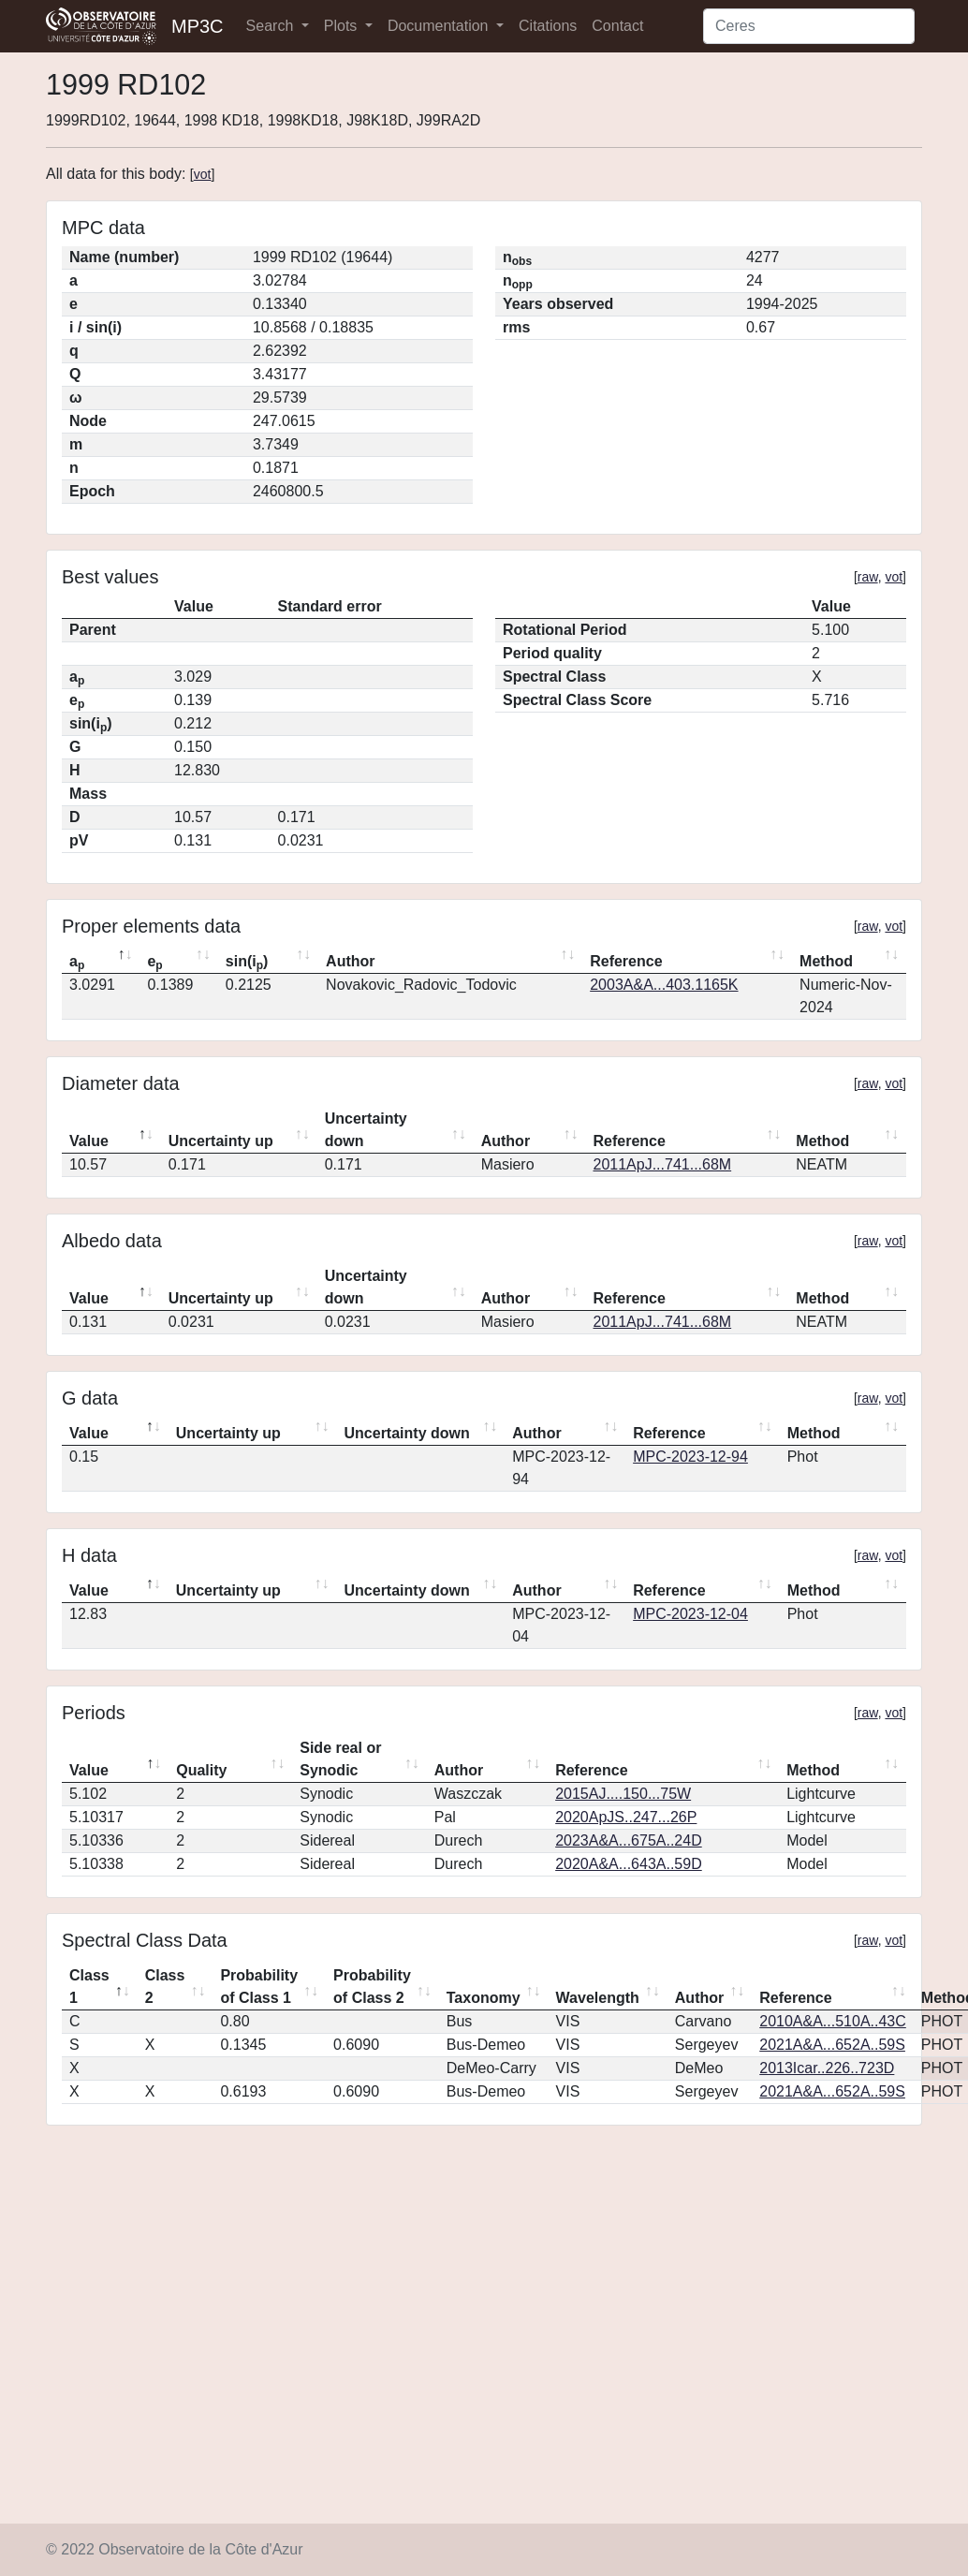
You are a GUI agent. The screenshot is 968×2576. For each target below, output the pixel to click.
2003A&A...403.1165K (664, 985)
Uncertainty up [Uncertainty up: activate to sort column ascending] (221, 1141)
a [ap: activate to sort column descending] (76, 962)
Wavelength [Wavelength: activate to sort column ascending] (597, 1998)
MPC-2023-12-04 (690, 1614)
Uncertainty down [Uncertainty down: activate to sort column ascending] (366, 1130)
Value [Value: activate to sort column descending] (89, 1141)
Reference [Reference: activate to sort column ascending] (626, 961)
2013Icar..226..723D (826, 2068)
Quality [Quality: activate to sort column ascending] (201, 1770)
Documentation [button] (440, 26)
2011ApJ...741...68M (662, 1164)
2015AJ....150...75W (623, 1794)
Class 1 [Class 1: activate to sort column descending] (89, 1986)
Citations (548, 26)
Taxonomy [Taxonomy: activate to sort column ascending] (484, 1998)
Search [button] (272, 26)
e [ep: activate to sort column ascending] (154, 962)
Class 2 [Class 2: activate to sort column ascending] (165, 1986)
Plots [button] (342, 26)
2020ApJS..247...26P (626, 1817)
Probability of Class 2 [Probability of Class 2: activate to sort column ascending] (372, 1986)
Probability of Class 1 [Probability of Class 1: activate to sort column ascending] (259, 1986)
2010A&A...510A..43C (832, 2021)
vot (203, 174)
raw (868, 576)
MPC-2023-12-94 (690, 1457)
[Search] (809, 26)
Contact (617, 26)
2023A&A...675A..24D (628, 1840)
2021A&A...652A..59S (832, 2045)
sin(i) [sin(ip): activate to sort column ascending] (247, 962)
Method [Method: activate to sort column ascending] (826, 961)
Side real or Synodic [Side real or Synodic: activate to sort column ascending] (340, 1759)
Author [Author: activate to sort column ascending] (350, 961)
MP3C (197, 26)
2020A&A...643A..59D (628, 1864)
